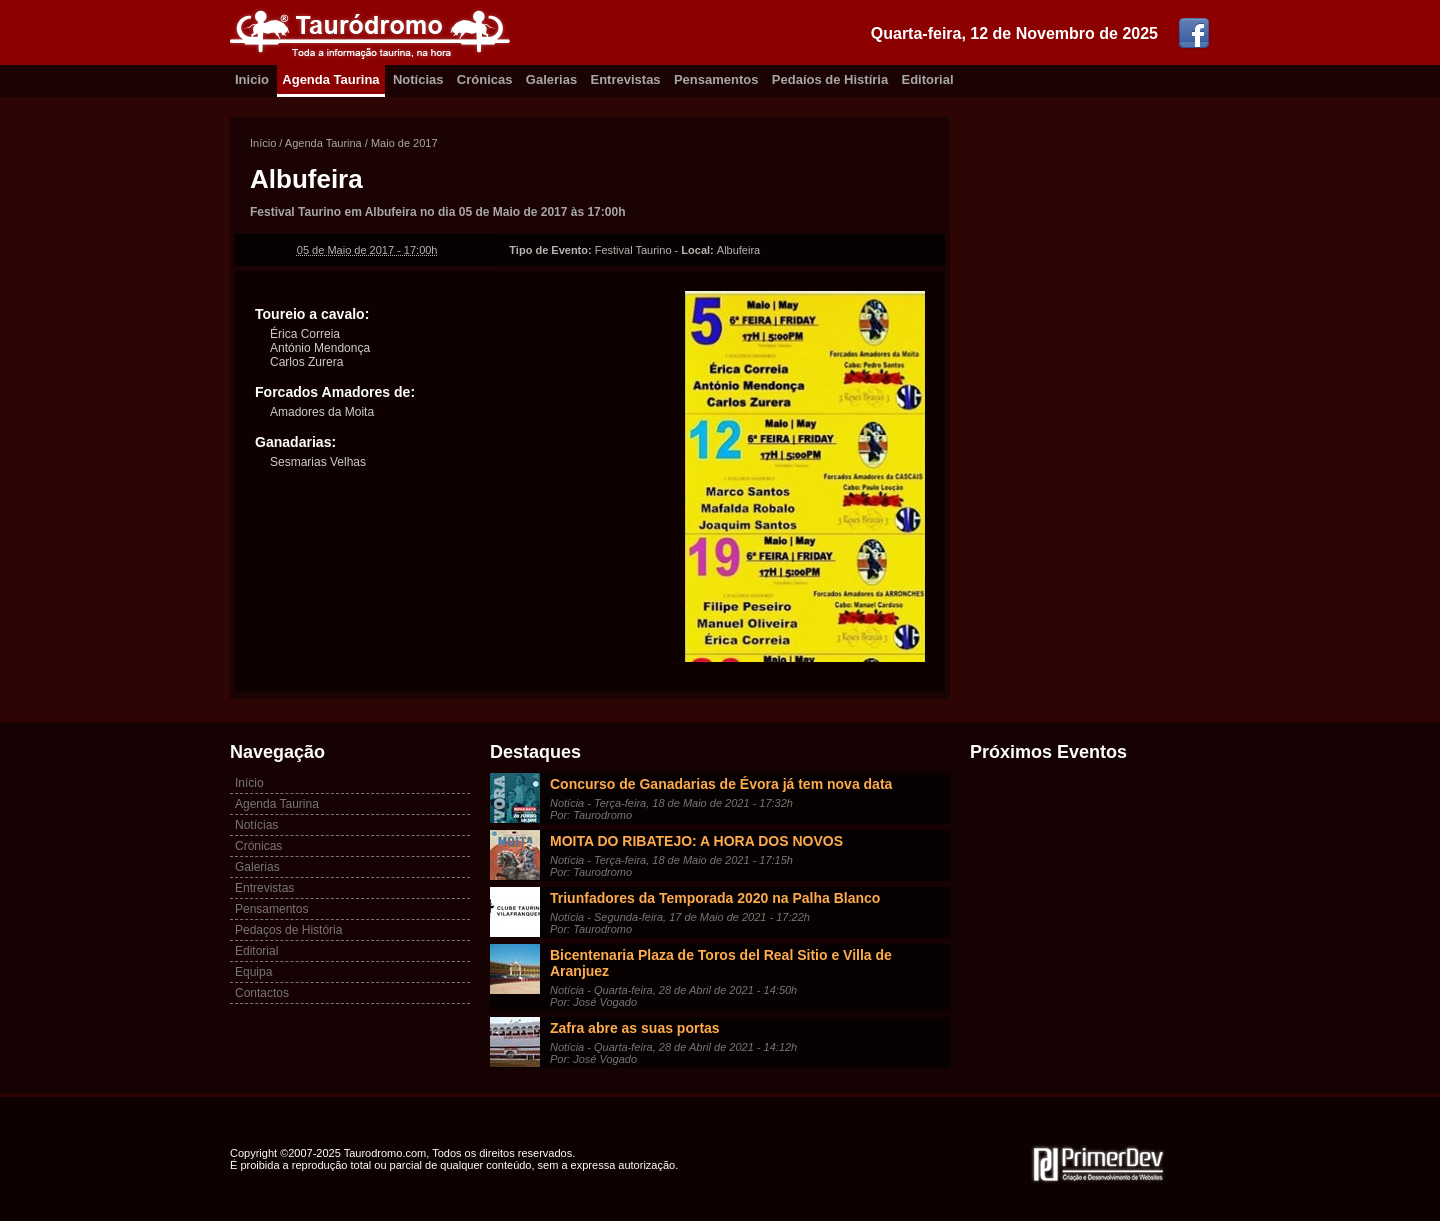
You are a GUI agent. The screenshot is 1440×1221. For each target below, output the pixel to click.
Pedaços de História (288, 930)
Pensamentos (716, 79)
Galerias (551, 79)
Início (263, 143)
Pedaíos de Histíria (830, 79)
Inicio (252, 79)
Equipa (253, 972)
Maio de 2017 (404, 143)
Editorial (928, 79)
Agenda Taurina (330, 79)
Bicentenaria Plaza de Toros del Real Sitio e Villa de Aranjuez (721, 963)
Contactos (262, 993)
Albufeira (306, 179)
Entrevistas (626, 79)
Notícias (418, 79)
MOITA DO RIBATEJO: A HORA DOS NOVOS (696, 841)
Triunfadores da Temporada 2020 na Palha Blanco (715, 898)
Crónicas (485, 79)
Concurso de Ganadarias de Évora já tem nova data (721, 784)
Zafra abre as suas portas (635, 1028)
